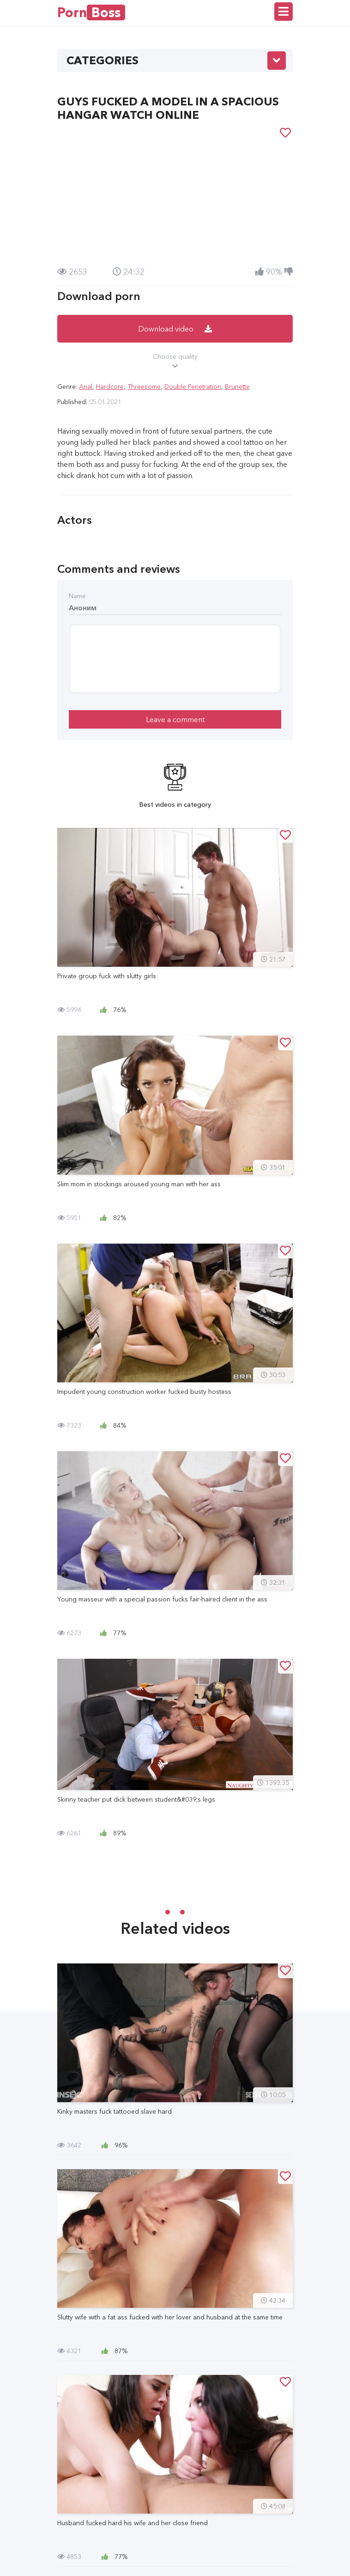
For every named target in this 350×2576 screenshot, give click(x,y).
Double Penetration (192, 386)
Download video (175, 328)
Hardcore (110, 386)
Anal (85, 386)
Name (77, 596)
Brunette (237, 386)
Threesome (144, 386)
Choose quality (175, 361)
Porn (91, 12)
